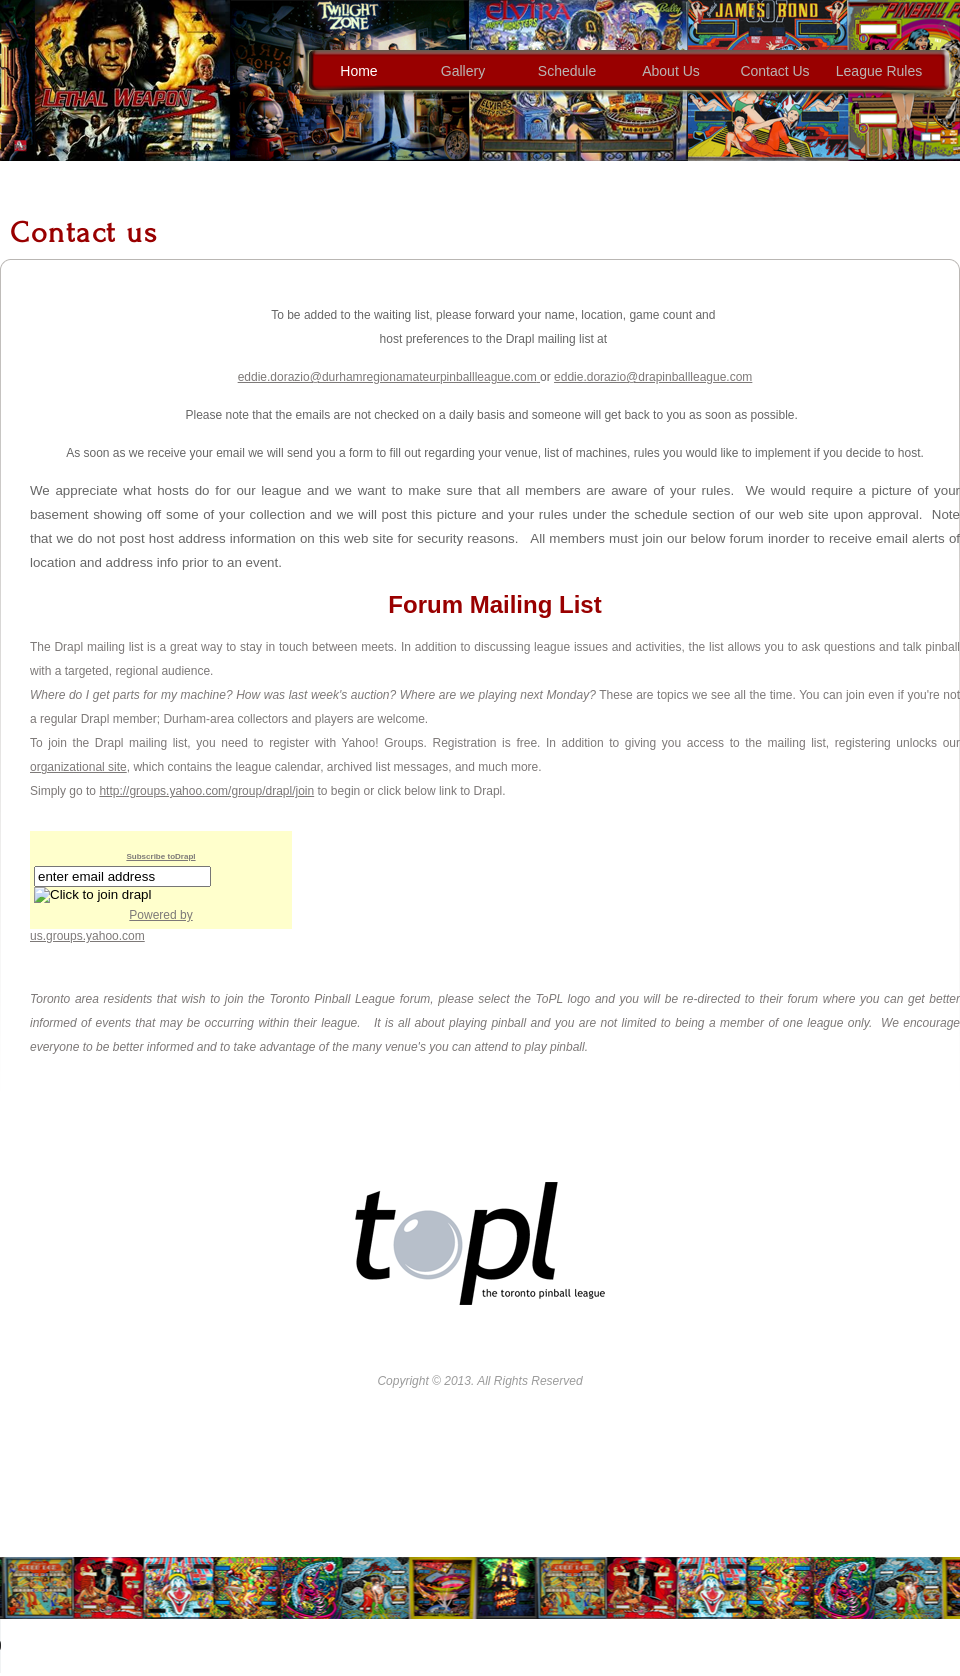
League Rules (879, 71)
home (358, 71)
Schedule (567, 71)
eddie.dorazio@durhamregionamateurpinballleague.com (387, 377)
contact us (774, 71)
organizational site (78, 767)
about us (671, 71)
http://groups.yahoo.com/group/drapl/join (206, 791)
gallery (463, 71)
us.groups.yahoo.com (87, 936)
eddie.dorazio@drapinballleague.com (653, 377)
